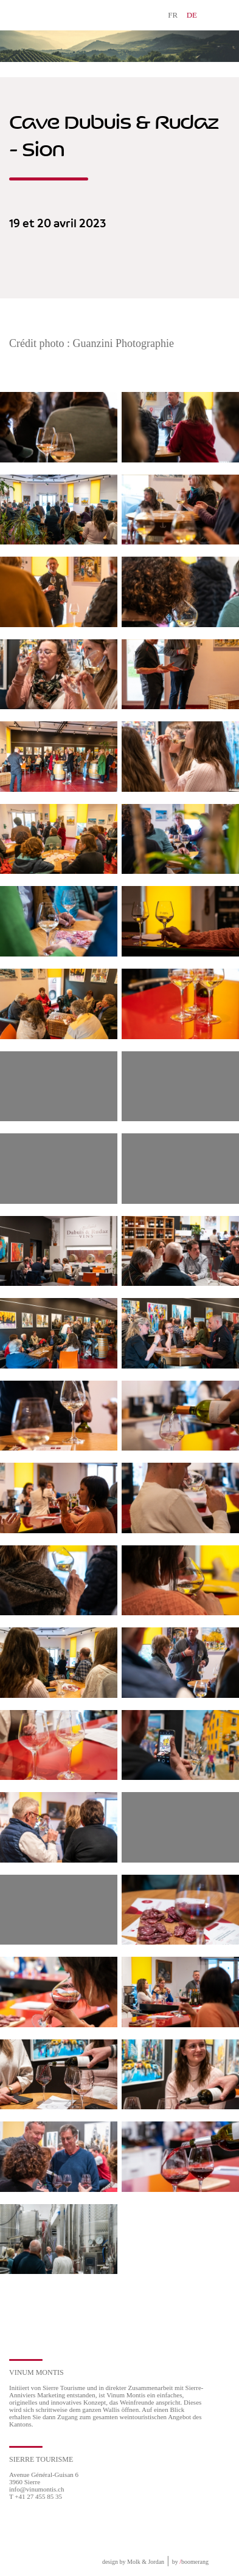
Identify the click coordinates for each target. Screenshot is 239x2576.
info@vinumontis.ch (36, 2489)
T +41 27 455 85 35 (35, 2496)
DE (192, 14)
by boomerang (190, 2561)
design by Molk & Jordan (133, 2561)
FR (173, 14)
